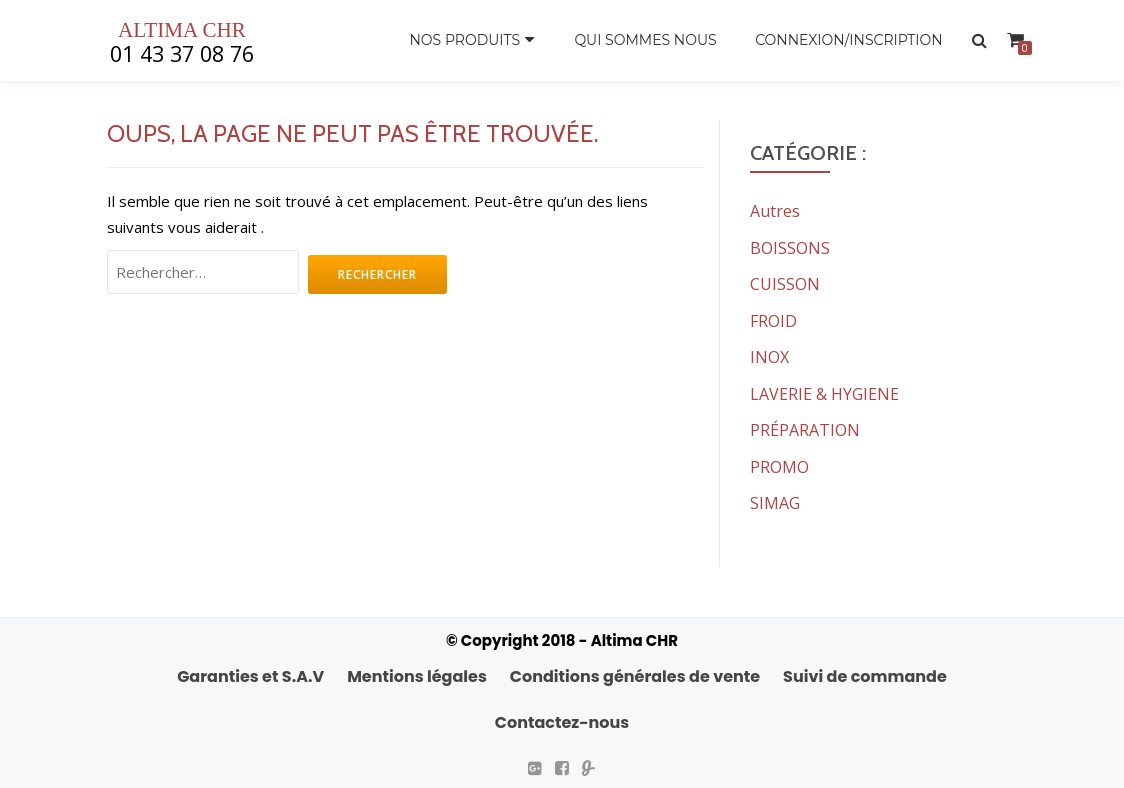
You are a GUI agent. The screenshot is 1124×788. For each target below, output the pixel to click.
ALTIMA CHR (182, 30)
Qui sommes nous (644, 40)
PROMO (779, 463)
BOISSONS (790, 247)
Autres (775, 211)
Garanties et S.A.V (250, 671)
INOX (769, 355)
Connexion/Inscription (849, 40)
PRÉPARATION (805, 427)
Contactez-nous (562, 717)
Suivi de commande (865, 671)
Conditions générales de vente (635, 671)
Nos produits (463, 40)
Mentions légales (417, 671)
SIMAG (775, 499)
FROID (773, 319)
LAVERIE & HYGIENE (824, 391)
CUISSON (785, 283)
